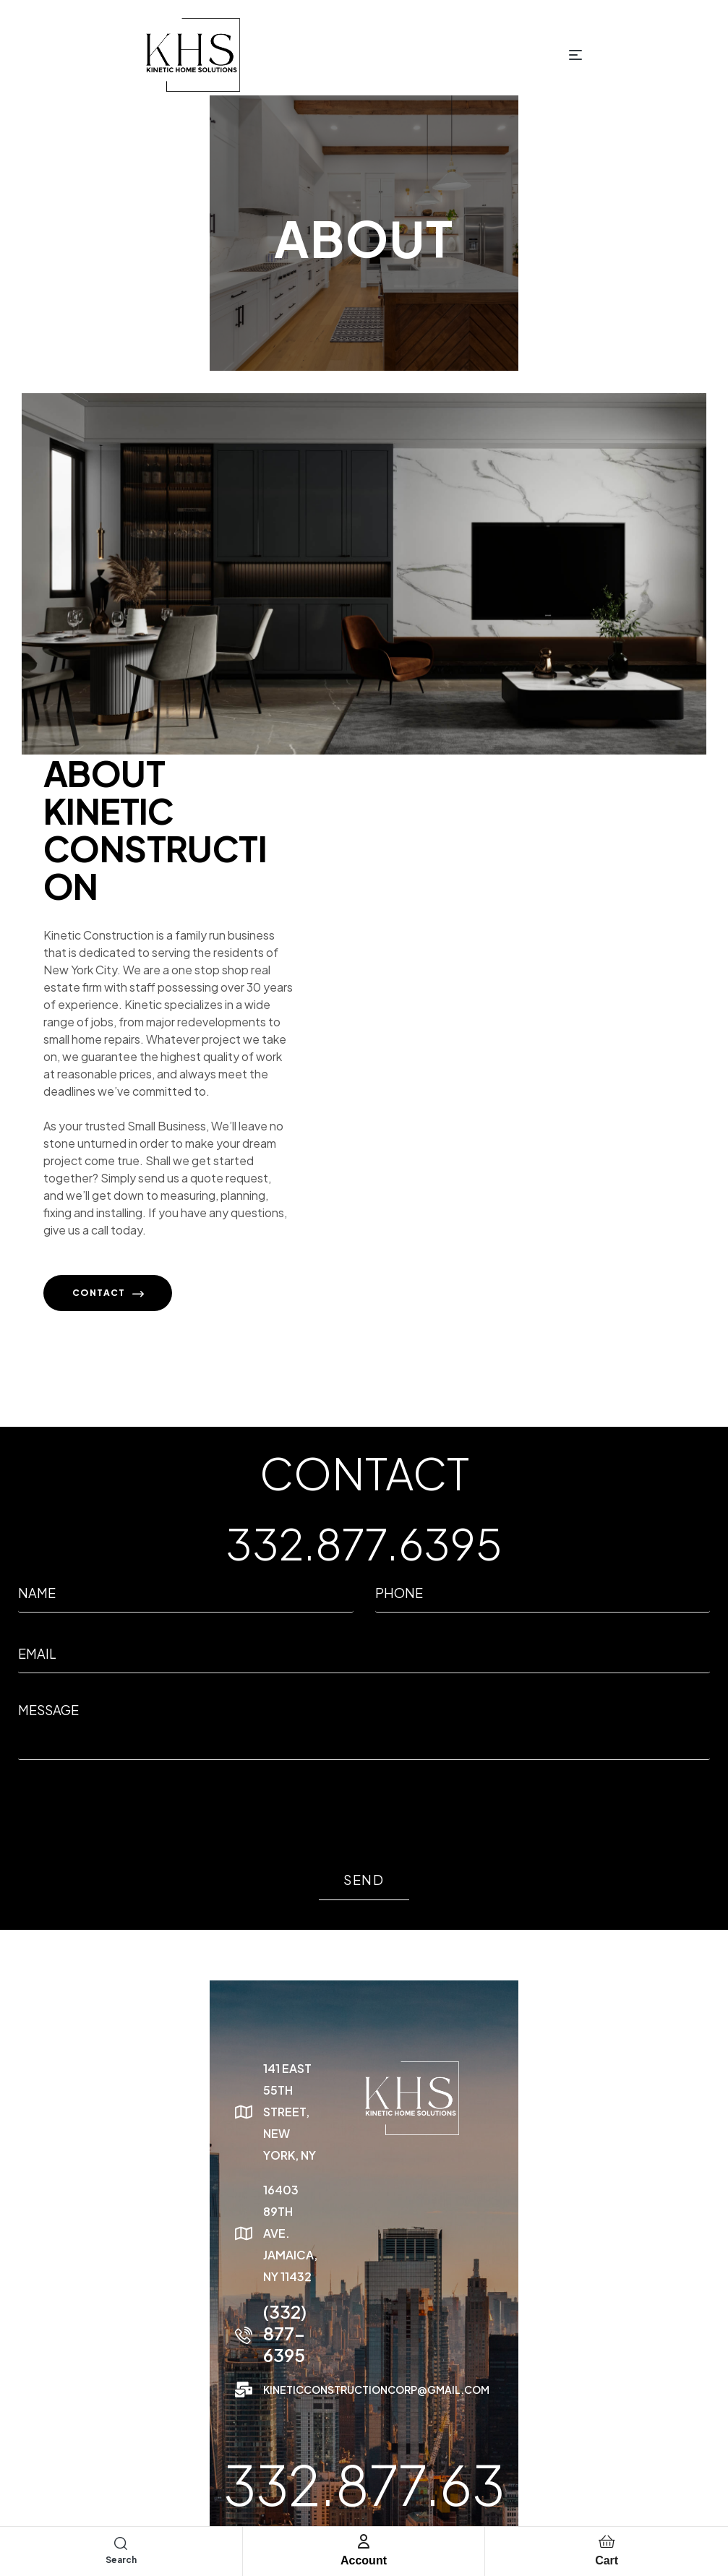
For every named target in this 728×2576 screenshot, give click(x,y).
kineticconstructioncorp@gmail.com (163, 2253)
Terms (637, 2482)
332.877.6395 (364, 1560)
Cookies (683, 2482)
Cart (606, 2560)
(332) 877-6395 (115, 2219)
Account (364, 2560)
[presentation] (128, 1831)
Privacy (593, 2482)
